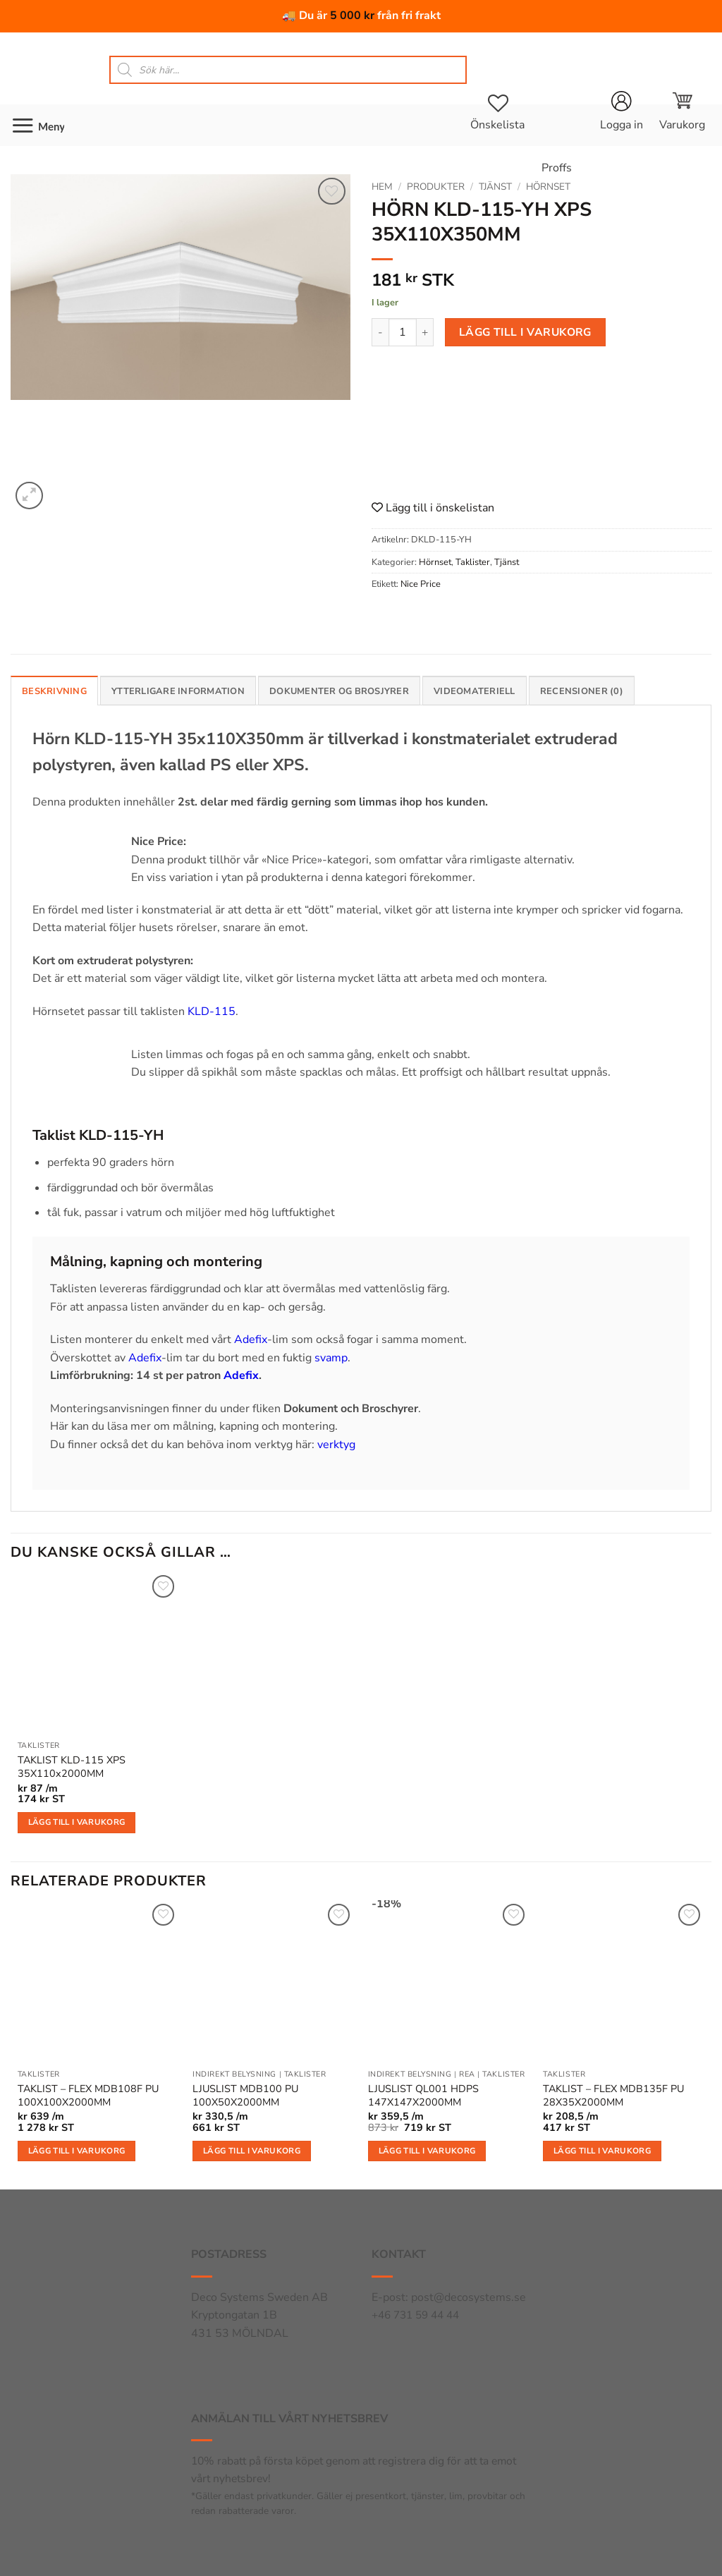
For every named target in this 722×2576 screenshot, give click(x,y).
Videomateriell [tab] (474, 691)
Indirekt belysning (234, 2074)
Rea (467, 2074)
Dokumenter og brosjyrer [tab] (339, 691)
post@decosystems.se (468, 2297)
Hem (382, 186)
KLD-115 (211, 1011)
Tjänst (495, 186)
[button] (682, 111)
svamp (331, 1358)
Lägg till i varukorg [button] (77, 1822)
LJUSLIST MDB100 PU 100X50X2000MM (245, 2095)
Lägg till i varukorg (525, 331)
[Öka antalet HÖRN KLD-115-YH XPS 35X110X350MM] (425, 332)
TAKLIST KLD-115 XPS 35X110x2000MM (72, 1767)
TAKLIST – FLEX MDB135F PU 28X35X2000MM (613, 2095)
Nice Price (420, 584)
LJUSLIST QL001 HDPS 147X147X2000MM (423, 2095)
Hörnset (548, 186)
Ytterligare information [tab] (178, 691)
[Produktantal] (402, 332)
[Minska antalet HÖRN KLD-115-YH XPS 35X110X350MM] (380, 332)
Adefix (250, 1339)
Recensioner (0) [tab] (581, 691)
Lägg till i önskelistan (433, 508)
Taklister (472, 562)
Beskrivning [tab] (54, 691)
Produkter (436, 186)
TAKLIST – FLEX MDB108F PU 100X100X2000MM (88, 2095)
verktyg (336, 1444)
